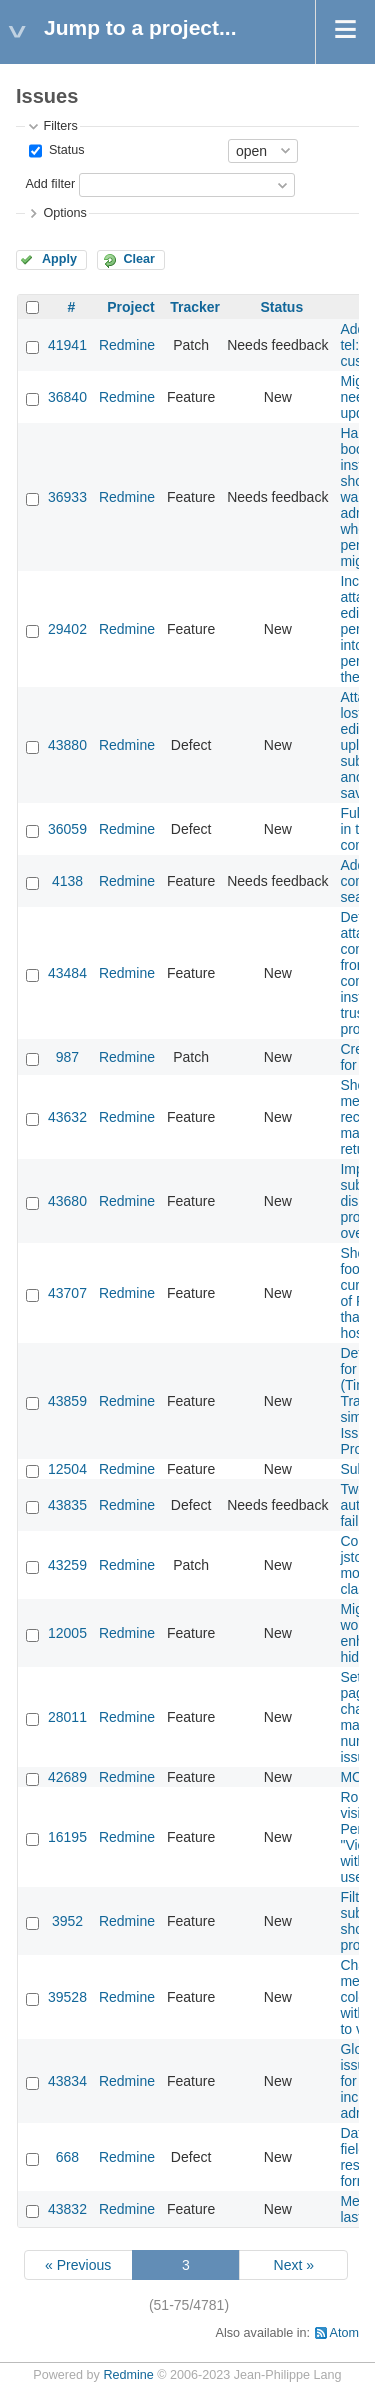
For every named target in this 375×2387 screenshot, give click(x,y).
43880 (67, 745)
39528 (67, 1997)
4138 (67, 881)
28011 (67, 1717)
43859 (67, 1401)
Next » (294, 2265)
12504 (67, 1469)
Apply (59, 259)
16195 (67, 1837)
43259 (67, 1565)
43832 (67, 2209)
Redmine (127, 345)
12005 (67, 1633)
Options (64, 213)
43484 (67, 973)
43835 (67, 1505)
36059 (67, 829)
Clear (139, 259)
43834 (67, 2081)
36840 (67, 397)
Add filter (50, 184)
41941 (67, 345)
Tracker (195, 307)
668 (67, 2157)
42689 (67, 1777)
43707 (67, 1293)
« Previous (78, 2265)
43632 (67, 1117)
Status (64, 150)
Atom (344, 2333)
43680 (67, 1201)
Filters (60, 126)
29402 (67, 629)
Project (130, 307)
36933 (67, 497)
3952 (67, 1921)
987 (67, 1057)
